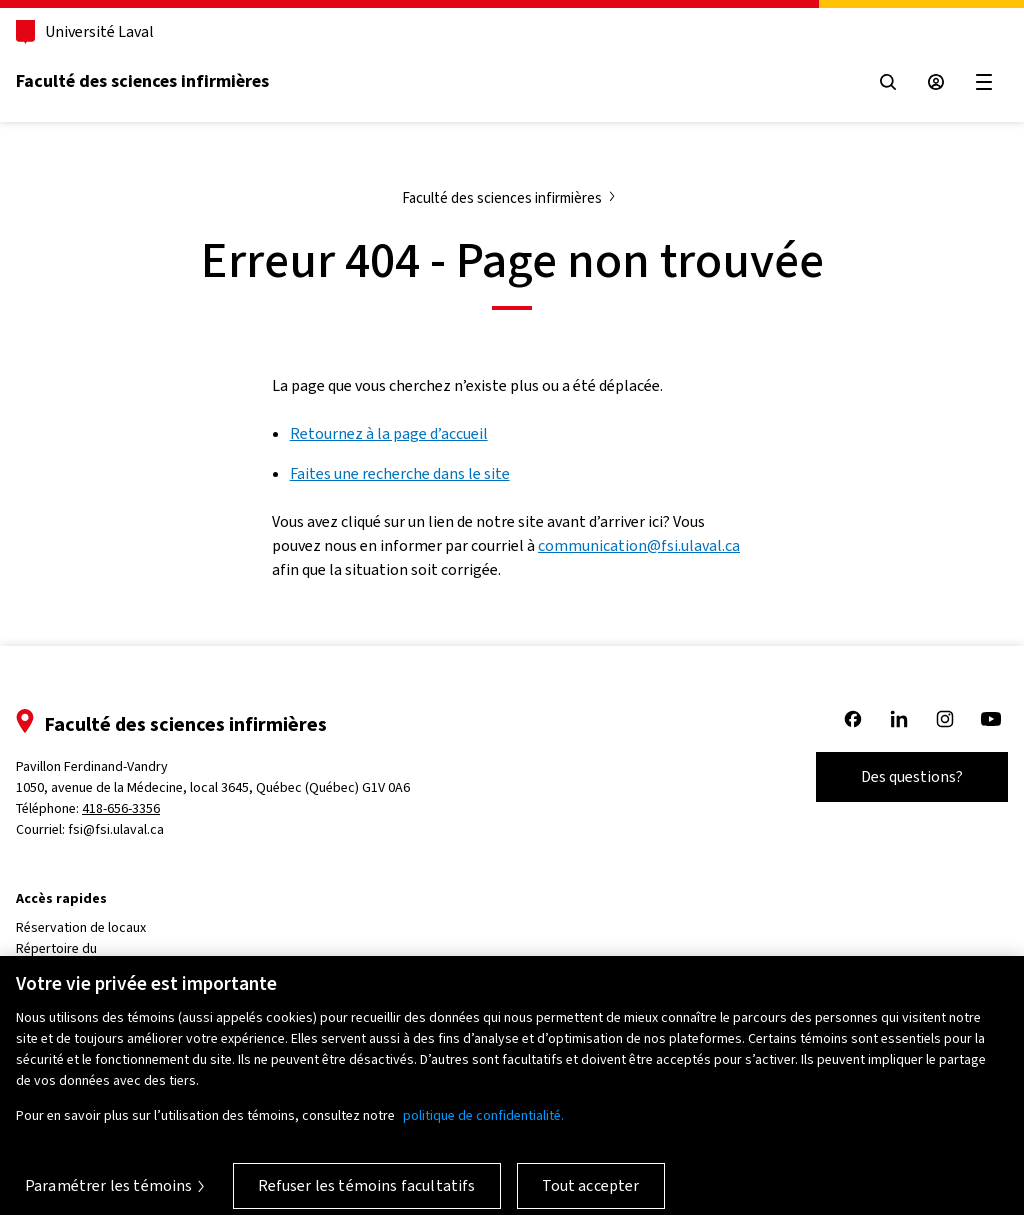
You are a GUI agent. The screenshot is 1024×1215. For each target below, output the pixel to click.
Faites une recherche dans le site (400, 473)
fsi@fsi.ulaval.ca (116, 829)
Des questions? (912, 776)
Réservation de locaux (81, 927)
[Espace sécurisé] (936, 82)
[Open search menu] (888, 82)
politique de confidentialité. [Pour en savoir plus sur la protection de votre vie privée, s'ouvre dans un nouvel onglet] (483, 1126)
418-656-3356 (121, 808)
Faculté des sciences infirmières (142, 81)
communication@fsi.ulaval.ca (639, 545)
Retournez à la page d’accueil (389, 433)
